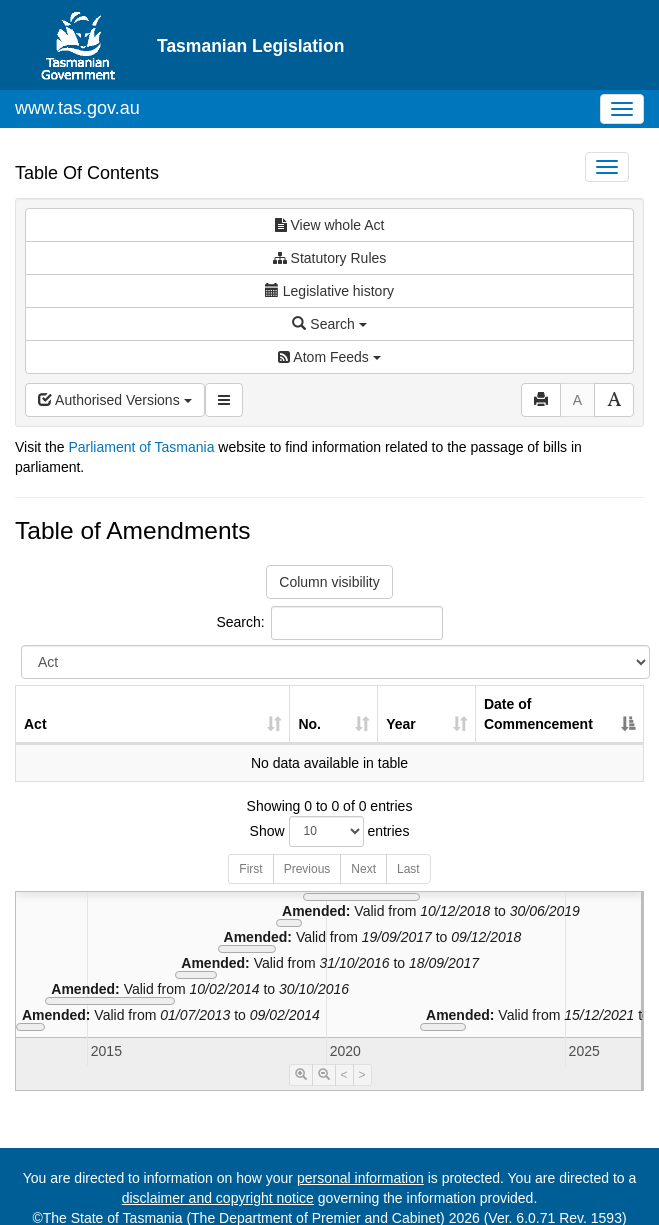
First (250, 869)
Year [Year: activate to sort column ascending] (401, 724)
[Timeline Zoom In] (301, 1075)
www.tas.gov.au (77, 108)
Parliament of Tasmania (141, 447)
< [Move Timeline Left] (344, 1075)
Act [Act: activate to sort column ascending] (35, 724)
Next (363, 869)
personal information (360, 1178)
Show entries (330, 831)
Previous (307, 869)
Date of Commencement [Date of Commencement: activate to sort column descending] (538, 714)
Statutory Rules (330, 258)
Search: (329, 623)
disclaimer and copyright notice (218, 1198)
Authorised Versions (115, 400)
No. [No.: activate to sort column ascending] (309, 724)
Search (329, 324)
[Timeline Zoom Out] (324, 1075)
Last (408, 869)
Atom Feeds (329, 357)
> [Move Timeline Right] (362, 1075)
